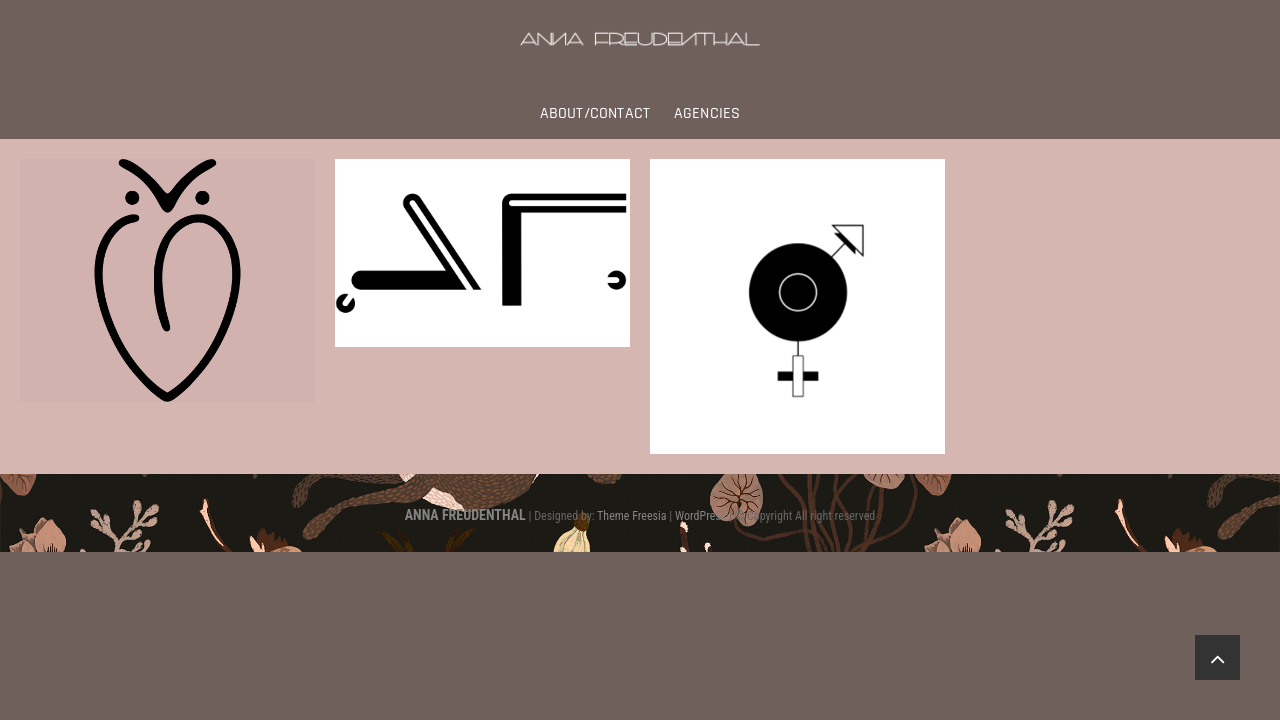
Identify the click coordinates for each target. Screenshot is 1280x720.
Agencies (707, 113)
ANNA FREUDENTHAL (465, 515)
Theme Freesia (631, 516)
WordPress (700, 516)
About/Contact (595, 113)
